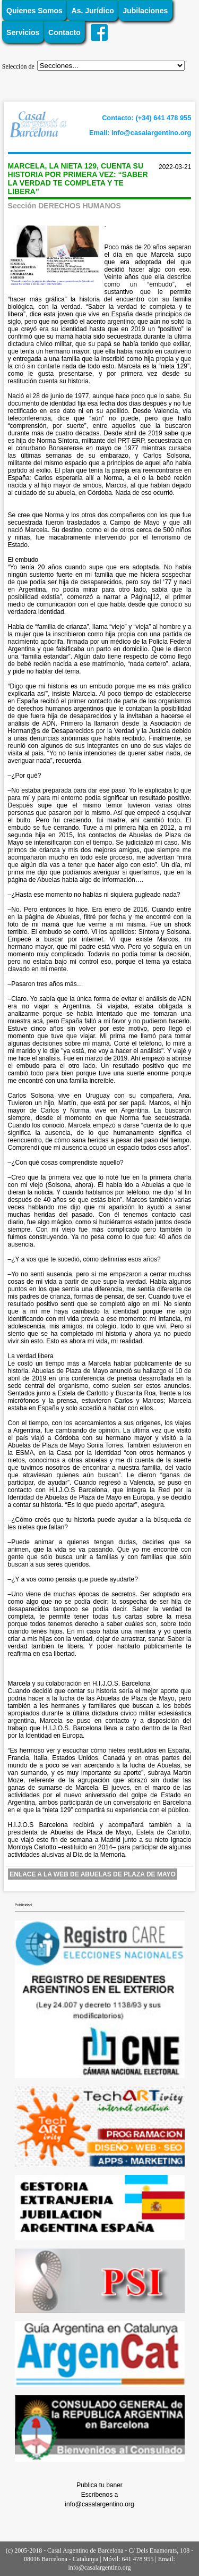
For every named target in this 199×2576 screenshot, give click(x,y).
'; (111, 66)
